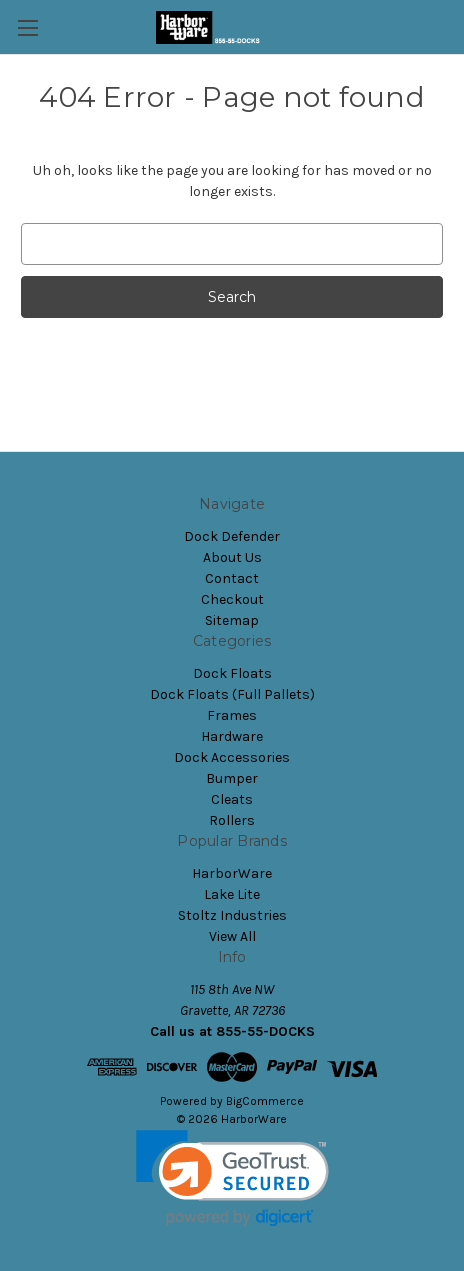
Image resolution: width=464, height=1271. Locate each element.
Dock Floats (232, 673)
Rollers (232, 820)
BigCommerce (265, 1101)
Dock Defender (232, 536)
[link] (232, 1178)
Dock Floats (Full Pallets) (232, 694)
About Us (232, 557)
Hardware (232, 736)
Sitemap (232, 620)
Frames (232, 715)
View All (232, 936)
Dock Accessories (232, 757)
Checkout (232, 599)
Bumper (232, 778)
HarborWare (232, 873)
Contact (232, 578)
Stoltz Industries (232, 915)
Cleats (232, 799)
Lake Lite (232, 894)
